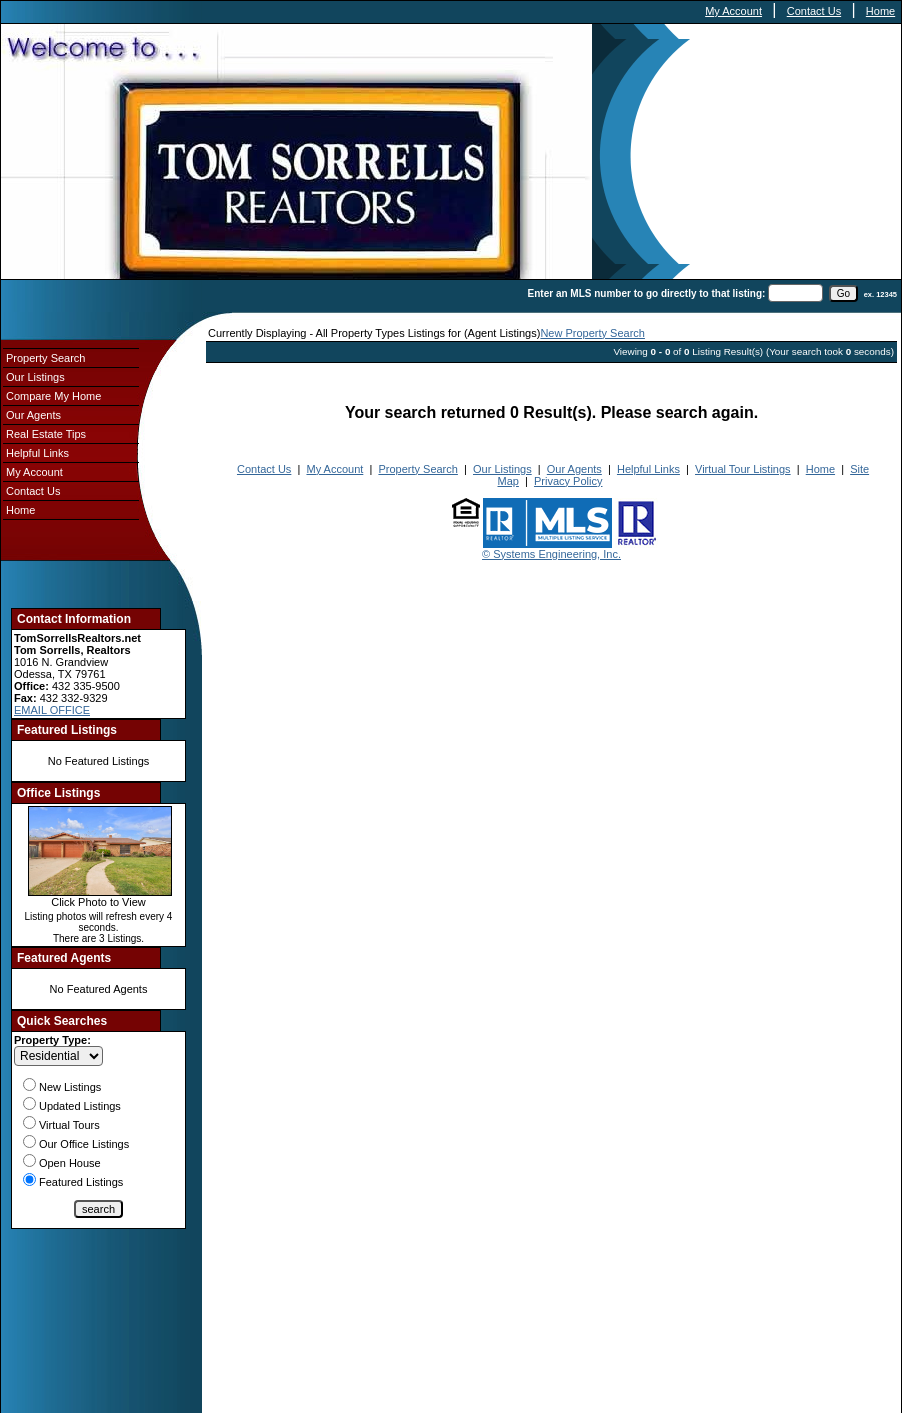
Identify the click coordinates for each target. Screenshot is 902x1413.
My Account (733, 11)
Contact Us (814, 11)
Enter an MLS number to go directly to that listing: (647, 293)
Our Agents (33, 415)
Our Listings (35, 377)
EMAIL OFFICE (52, 710)
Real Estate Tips (46, 434)
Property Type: (52, 1040)
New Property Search (592, 333)
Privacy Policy (568, 481)
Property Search (45, 358)
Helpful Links (37, 453)
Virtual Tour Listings (743, 469)
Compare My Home (53, 396)
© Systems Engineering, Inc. (551, 554)
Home (880, 11)
